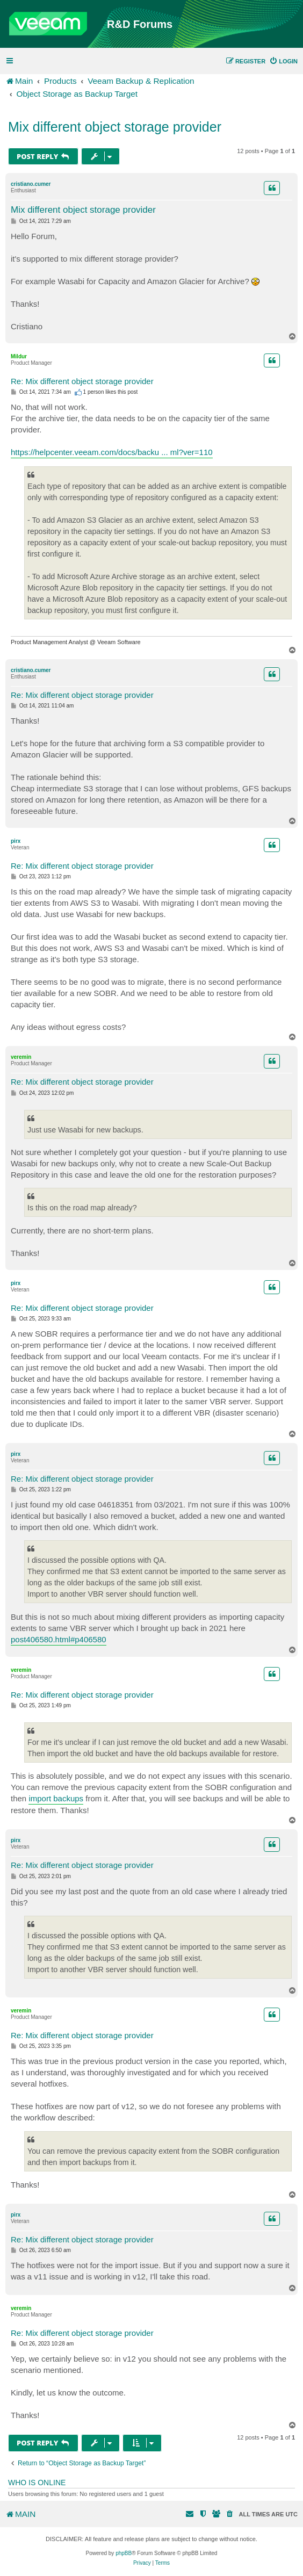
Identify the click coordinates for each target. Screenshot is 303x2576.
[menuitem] (283, 61)
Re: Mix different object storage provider (82, 381)
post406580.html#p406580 (58, 1639)
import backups (55, 1798)
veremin (21, 1057)
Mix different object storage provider (114, 126)
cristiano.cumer (30, 184)
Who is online (37, 2482)
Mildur (19, 356)
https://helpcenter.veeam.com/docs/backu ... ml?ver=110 (112, 452)
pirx (15, 841)
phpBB (124, 2553)
